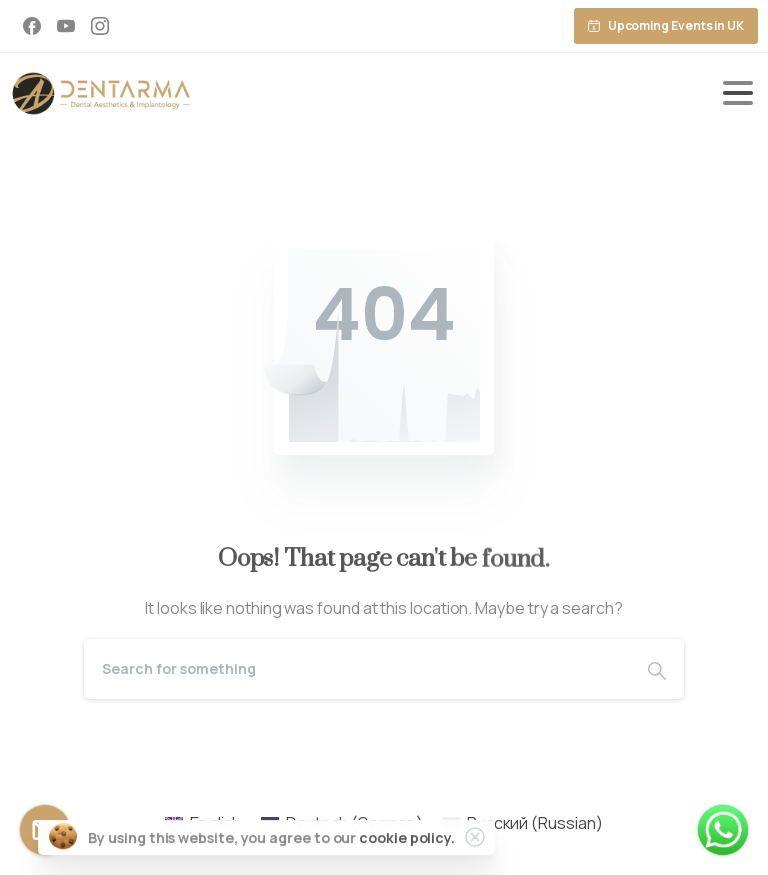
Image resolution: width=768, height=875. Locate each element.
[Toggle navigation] (738, 93)
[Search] (357, 669)
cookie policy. (407, 838)
